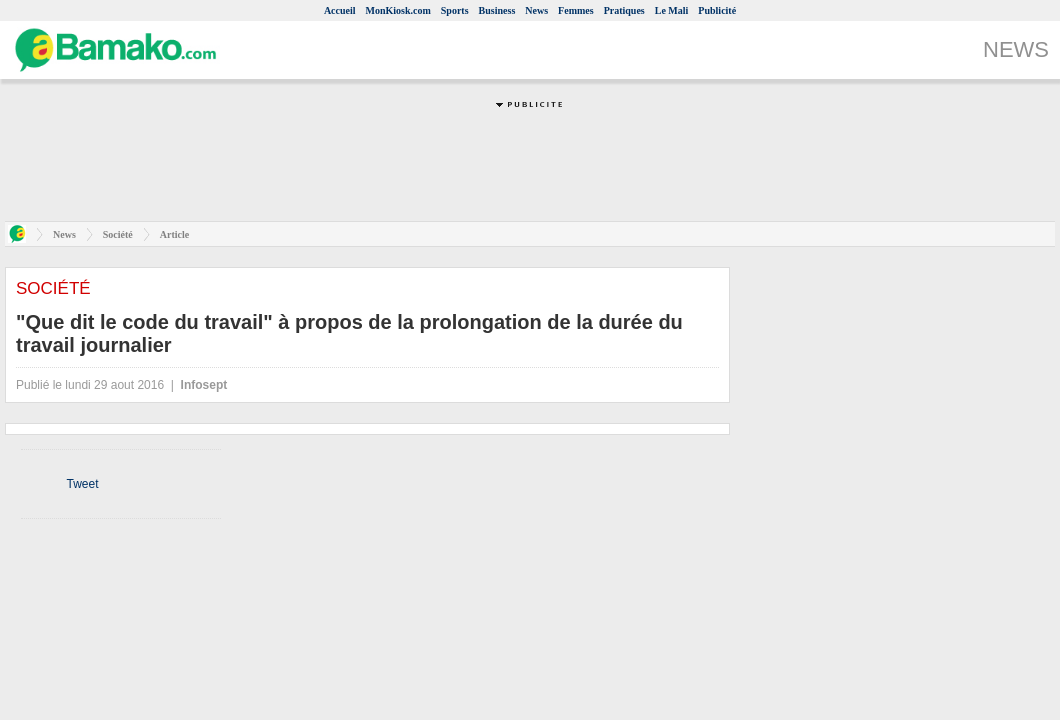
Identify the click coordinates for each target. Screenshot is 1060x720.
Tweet (82, 484)
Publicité (717, 10)
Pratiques (624, 10)
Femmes (576, 10)
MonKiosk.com (398, 10)
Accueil (340, 10)
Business (497, 10)
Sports (455, 10)
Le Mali (672, 10)
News (536, 10)
